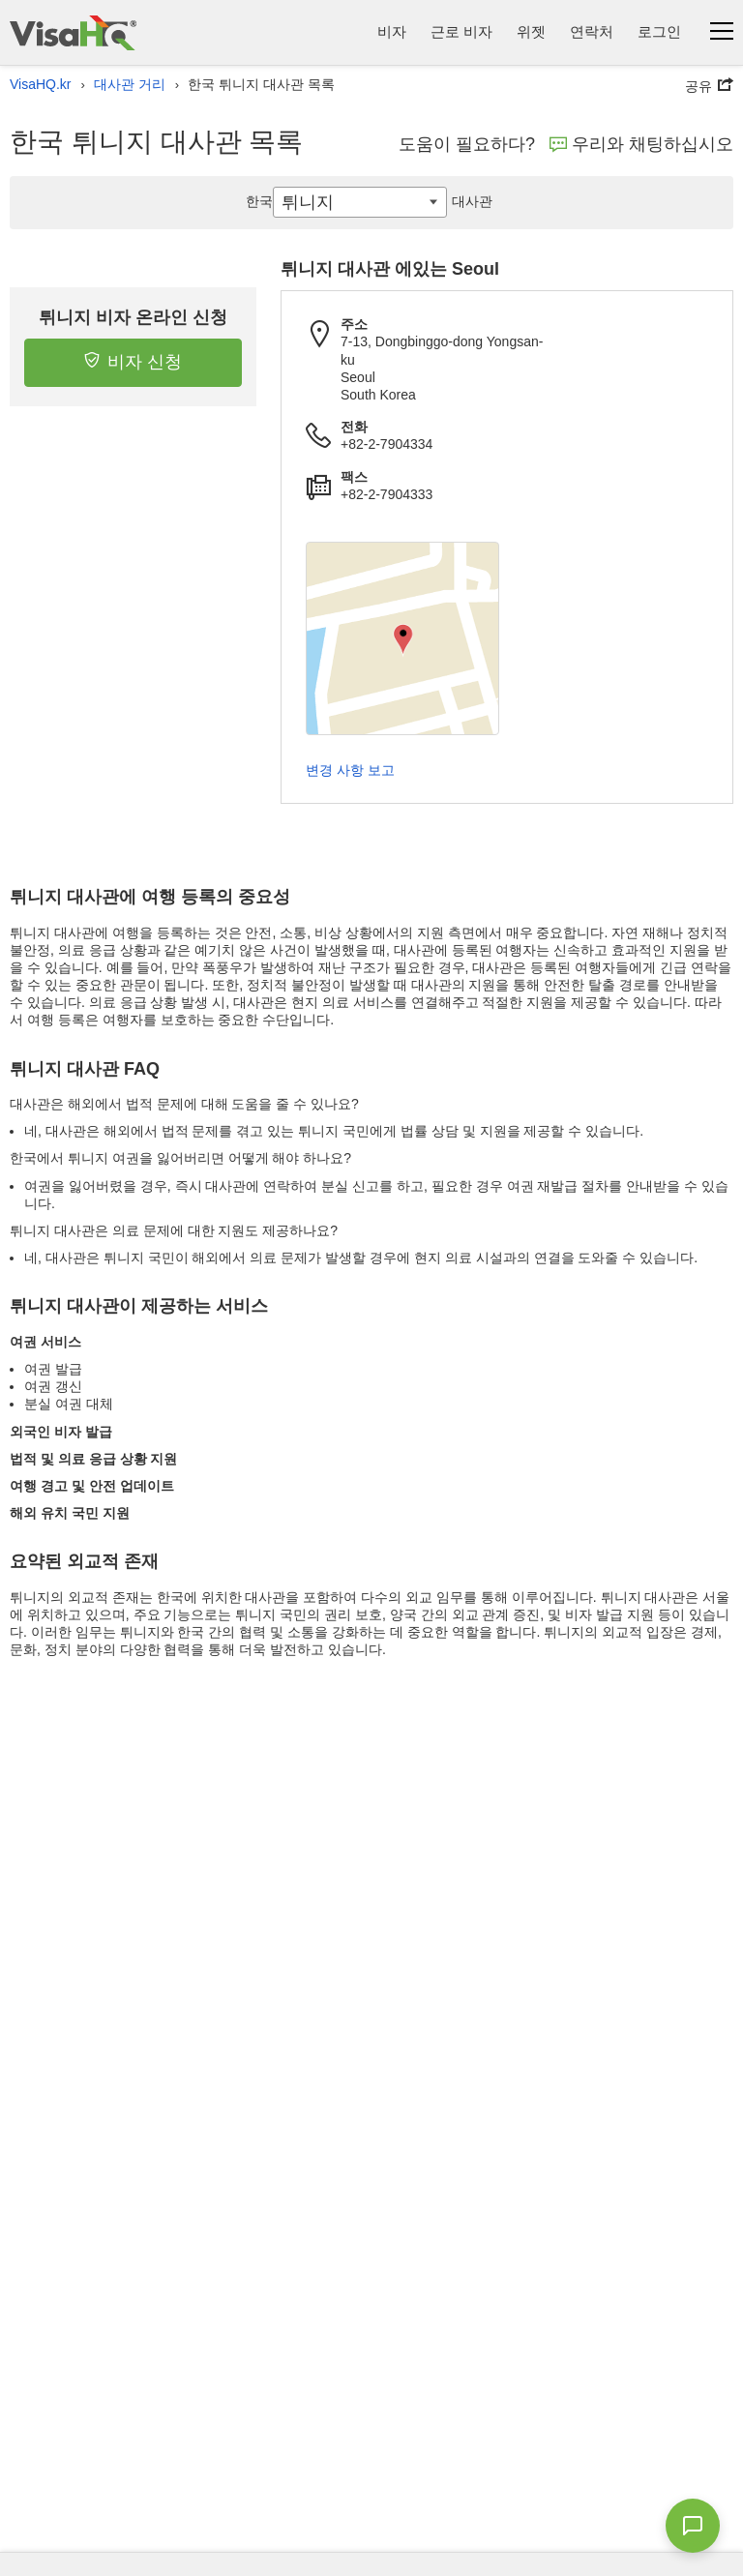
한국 (259, 201)
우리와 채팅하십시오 (641, 144)
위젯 (531, 31)
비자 (391, 31)
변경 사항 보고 (350, 770)
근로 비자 (461, 31)
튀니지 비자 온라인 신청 (133, 317)
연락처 (591, 31)
